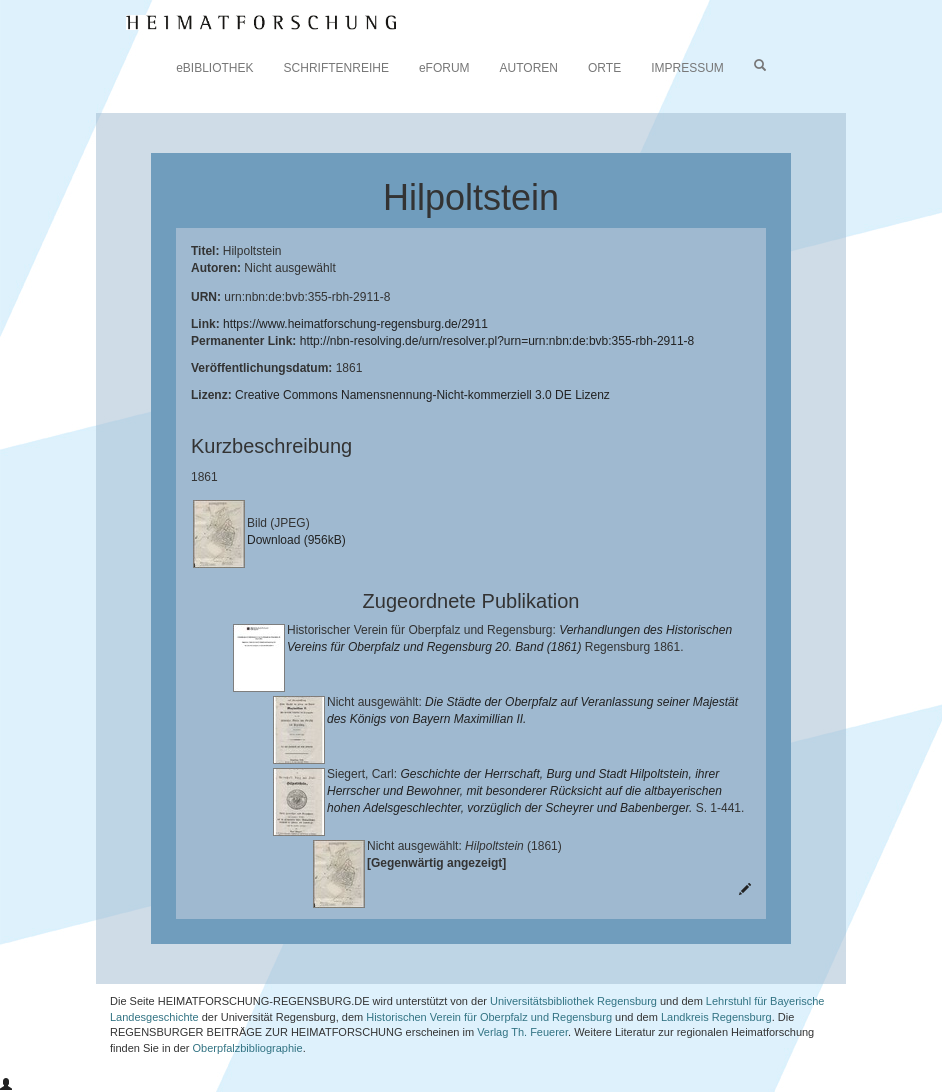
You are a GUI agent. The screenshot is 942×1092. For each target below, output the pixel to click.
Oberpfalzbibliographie (248, 1048)
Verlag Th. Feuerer (522, 1032)
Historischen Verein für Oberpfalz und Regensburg (489, 1017)
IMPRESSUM (687, 68)
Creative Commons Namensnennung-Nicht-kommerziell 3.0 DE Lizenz (422, 395)
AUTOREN (529, 68)
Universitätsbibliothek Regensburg (573, 1001)
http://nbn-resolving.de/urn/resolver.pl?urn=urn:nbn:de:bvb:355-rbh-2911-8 (497, 341)
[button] (6, 1085)
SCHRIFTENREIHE (336, 68)
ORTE (604, 68)
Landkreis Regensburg (716, 1017)
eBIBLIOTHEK (214, 68)
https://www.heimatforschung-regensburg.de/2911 (355, 324)
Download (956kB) (296, 540)
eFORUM (444, 68)
